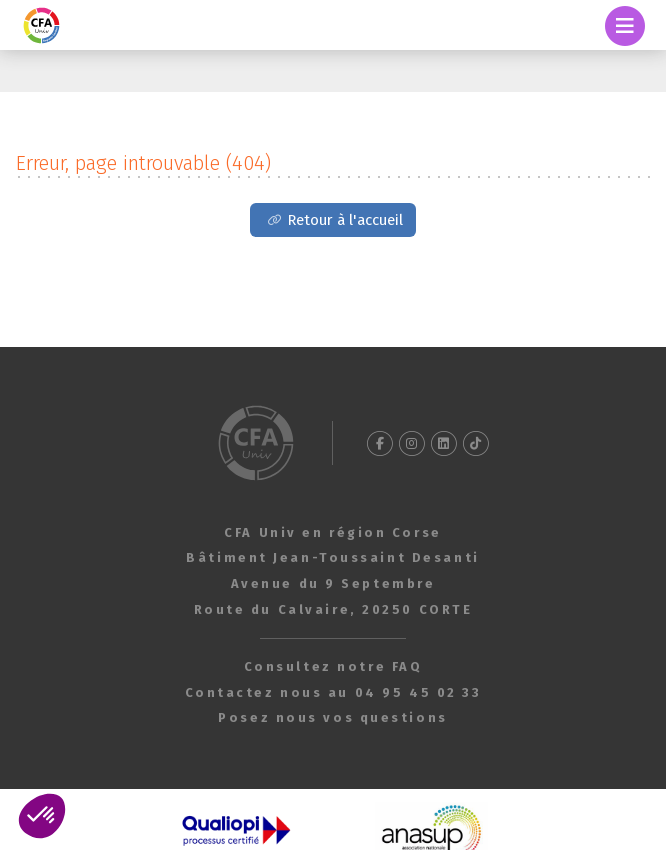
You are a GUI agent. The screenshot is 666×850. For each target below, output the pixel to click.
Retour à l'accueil (345, 220)
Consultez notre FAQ (333, 666)
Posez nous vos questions (332, 717)
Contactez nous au (333, 692)
